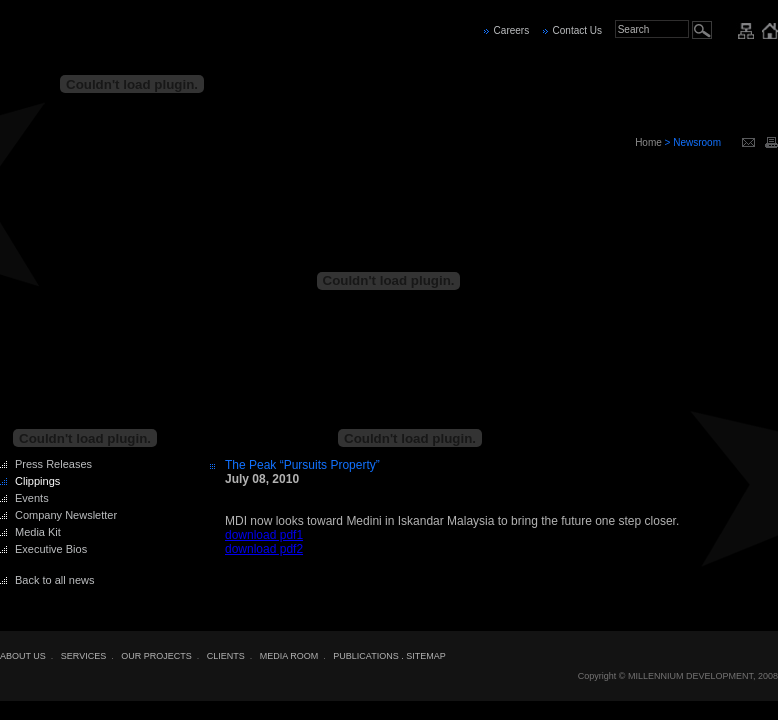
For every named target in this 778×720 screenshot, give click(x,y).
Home (648, 142)
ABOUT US (23, 656)
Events (32, 498)
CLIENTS (226, 656)
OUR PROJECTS (156, 656)
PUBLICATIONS (365, 656)
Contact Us (577, 30)
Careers (512, 30)
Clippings (37, 481)
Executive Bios (51, 549)
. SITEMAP (423, 656)
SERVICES (83, 656)
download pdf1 (264, 535)
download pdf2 (264, 549)
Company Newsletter (66, 515)
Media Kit (38, 532)
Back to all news (54, 580)
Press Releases (53, 464)
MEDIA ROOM (289, 656)
